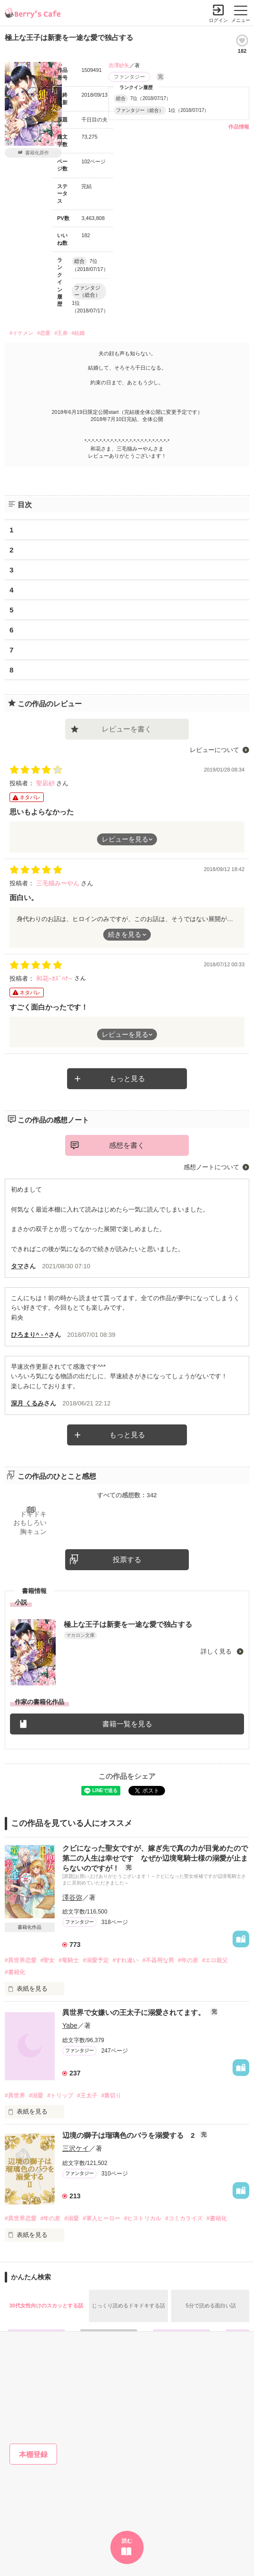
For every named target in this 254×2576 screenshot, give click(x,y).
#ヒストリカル (143, 2218)
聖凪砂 (46, 783)
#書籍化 (15, 1972)
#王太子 (87, 2095)
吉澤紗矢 (118, 65)
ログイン (218, 20)
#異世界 (15, 2095)
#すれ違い (126, 1960)
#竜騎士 (69, 1960)
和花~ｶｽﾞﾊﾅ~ (55, 978)
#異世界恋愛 (21, 1960)
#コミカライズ (184, 2218)
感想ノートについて (211, 1167)
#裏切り (111, 2095)
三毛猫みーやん (58, 883)
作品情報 (238, 127)
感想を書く (127, 1145)
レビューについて (214, 749)
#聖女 (47, 1960)
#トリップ (60, 2095)
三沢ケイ (75, 2148)
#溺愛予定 (96, 1960)
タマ (17, 1266)
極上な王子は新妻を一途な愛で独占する (128, 1624)
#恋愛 (43, 333)
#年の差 (188, 1960)
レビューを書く (127, 729)
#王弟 (61, 333)
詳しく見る (217, 1651)
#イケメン (21, 333)
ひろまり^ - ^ (30, 1334)
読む (127, 2541)
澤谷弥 (72, 1897)
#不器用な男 (158, 1960)
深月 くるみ (27, 1403)
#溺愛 (36, 2095)
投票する (127, 1559)
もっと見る (127, 1078)
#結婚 (78, 333)
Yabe (70, 2025)
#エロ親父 (215, 1960)
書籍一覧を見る (127, 1724)
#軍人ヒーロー (101, 2218)
